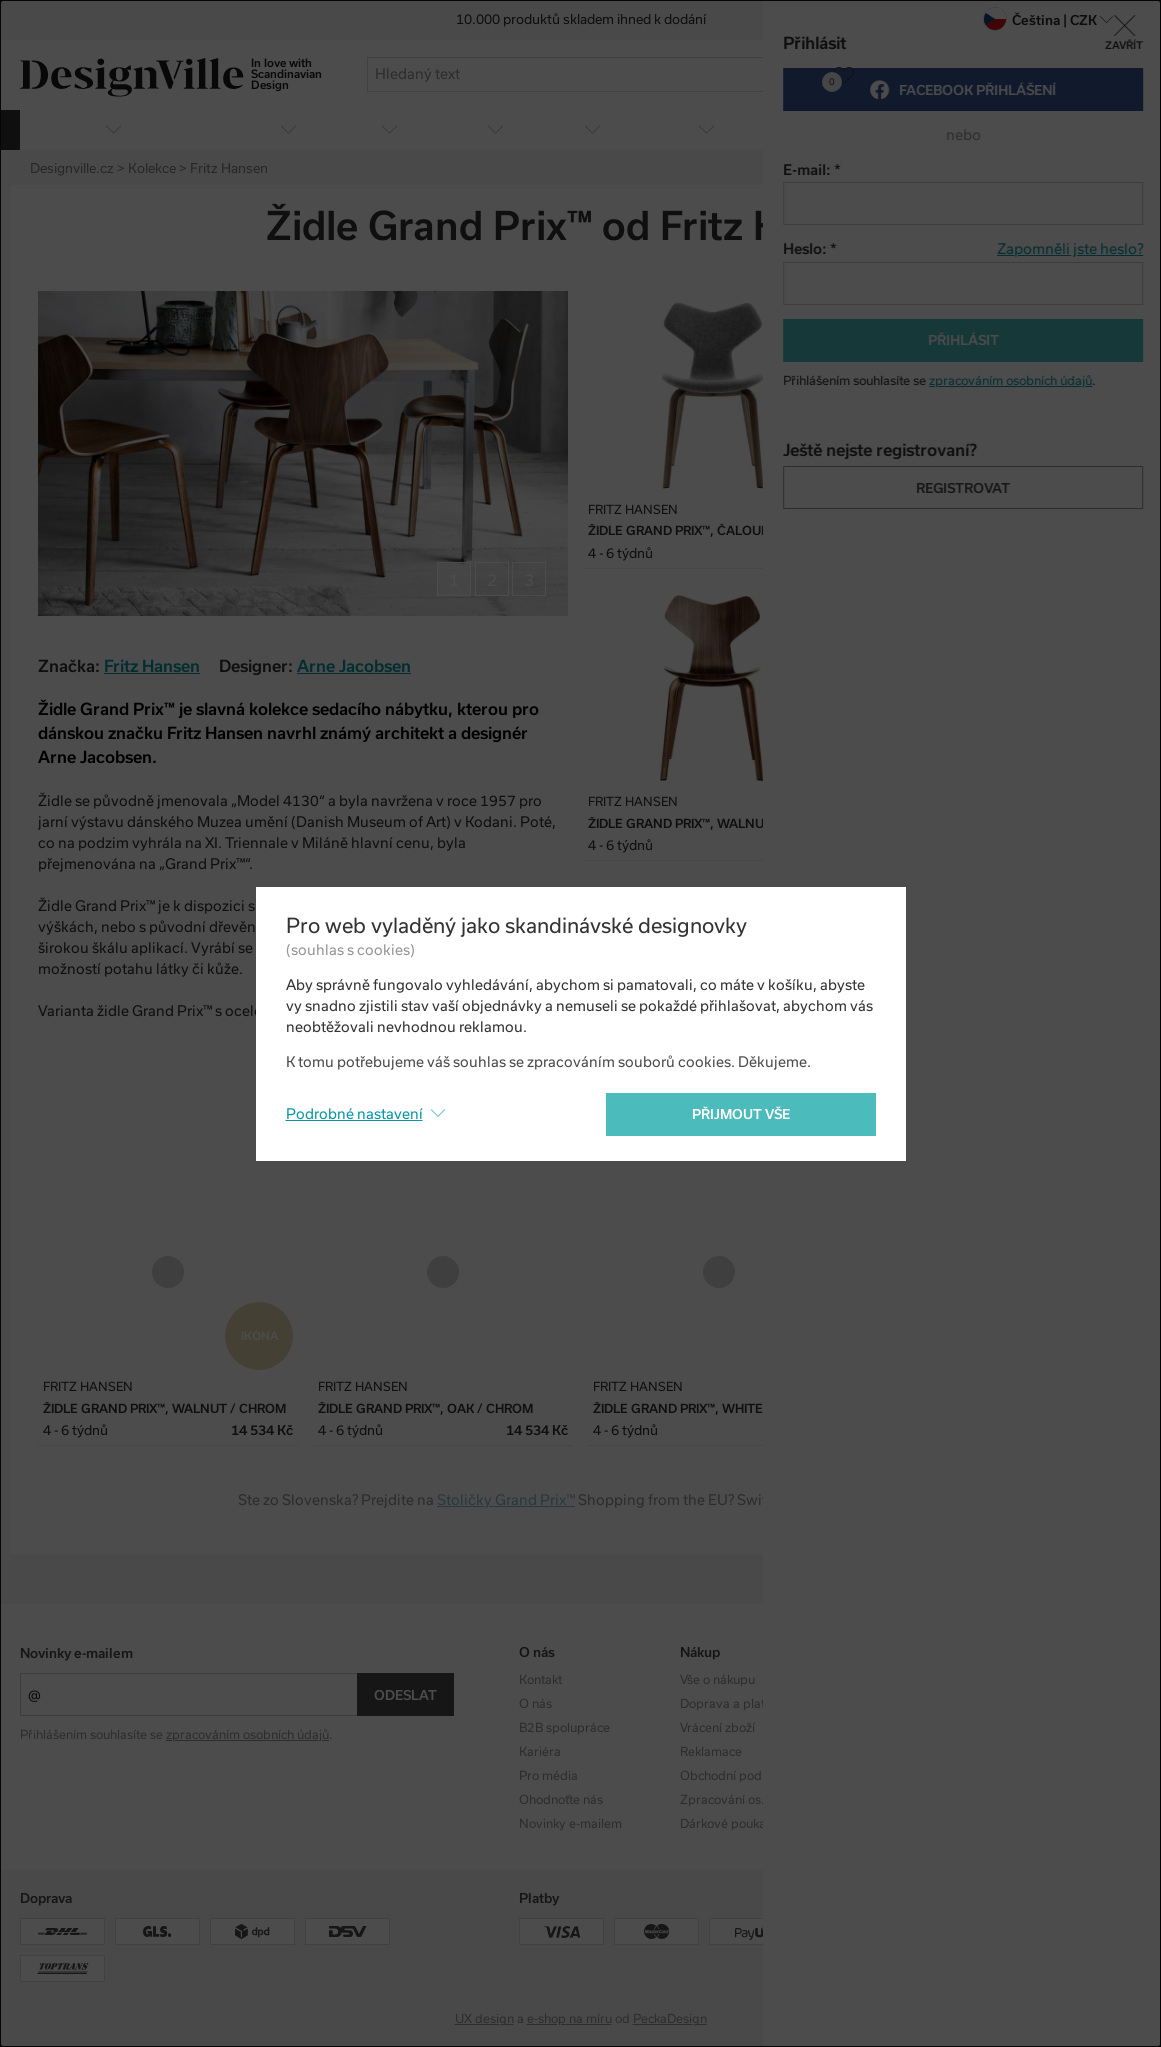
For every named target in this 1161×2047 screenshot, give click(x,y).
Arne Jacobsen (354, 666)
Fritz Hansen (152, 666)
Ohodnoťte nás (561, 1800)
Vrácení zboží (717, 1728)
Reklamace (711, 1752)
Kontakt (540, 1680)
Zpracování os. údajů (739, 1800)
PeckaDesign (670, 2019)
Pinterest (1129, 228)
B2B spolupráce (564, 1728)
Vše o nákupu (717, 1680)
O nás (535, 1704)
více (1111, 128)
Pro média (548, 1776)
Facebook (1059, 228)
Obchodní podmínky (738, 1776)
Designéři (867, 1704)
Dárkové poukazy (729, 1824)
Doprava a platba (730, 1704)
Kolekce (862, 1680)
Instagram (1030, 1680)
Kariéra (540, 1752)
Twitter (1094, 228)
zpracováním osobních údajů (247, 1735)
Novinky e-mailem (76, 1653)
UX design (484, 2019)
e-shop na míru (569, 2019)
